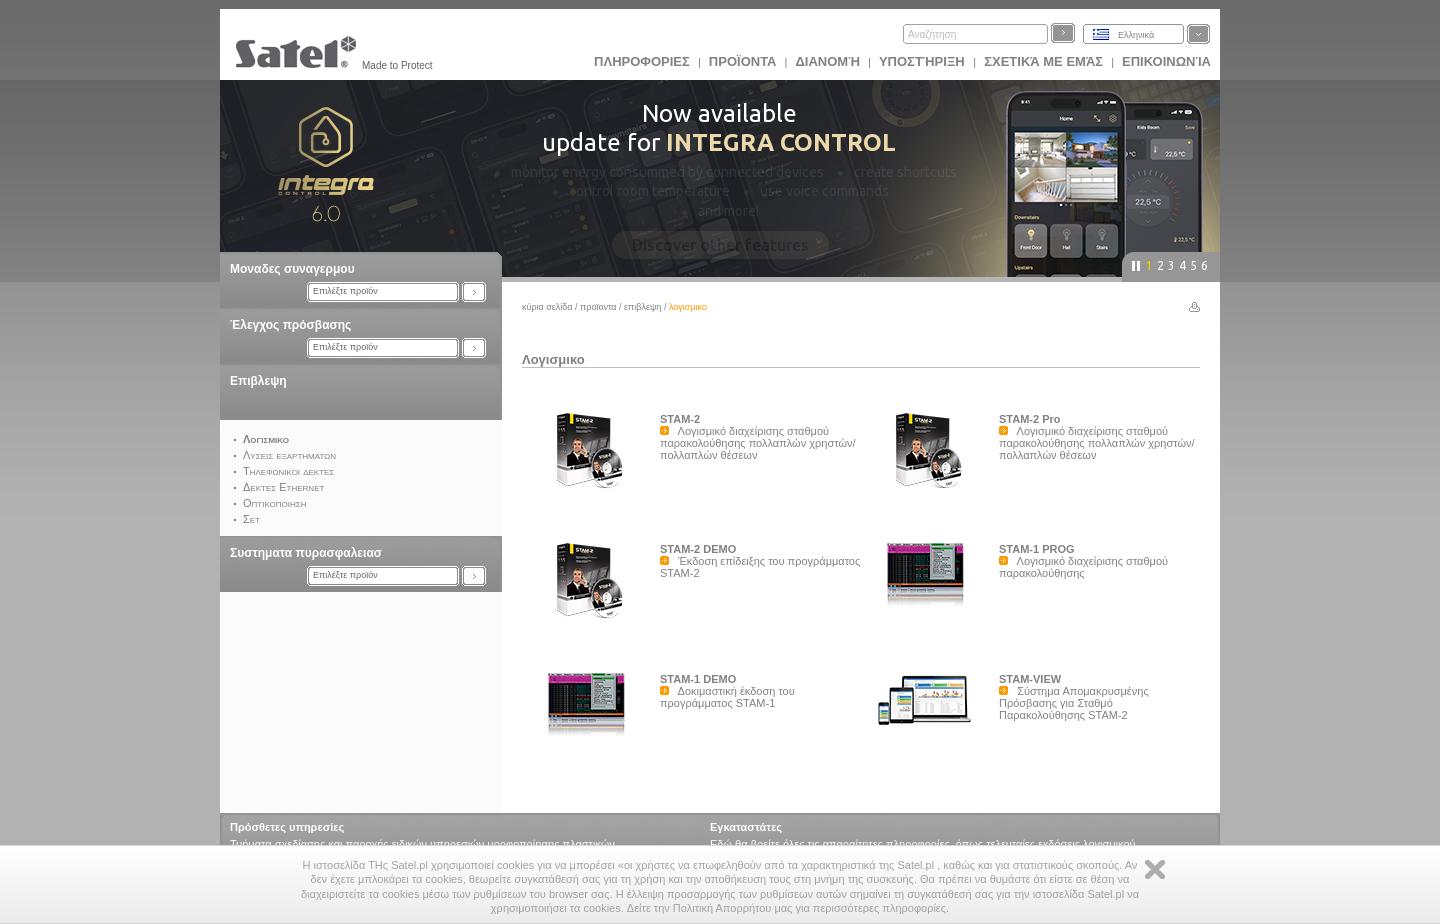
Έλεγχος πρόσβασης (290, 325)
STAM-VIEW (1030, 679)
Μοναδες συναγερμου (292, 269)
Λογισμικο (553, 359)
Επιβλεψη (258, 381)
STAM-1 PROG (1037, 549)
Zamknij (1155, 869)
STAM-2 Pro (1030, 419)
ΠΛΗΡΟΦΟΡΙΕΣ (642, 61)
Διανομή (827, 61)
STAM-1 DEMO (698, 679)
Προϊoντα (743, 61)
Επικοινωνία (1166, 61)
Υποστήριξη (923, 61)
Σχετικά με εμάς (1043, 61)
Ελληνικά (1136, 35)
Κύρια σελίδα (547, 307)
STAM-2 (680, 419)
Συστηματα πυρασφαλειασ (306, 553)
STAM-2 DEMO (698, 549)
